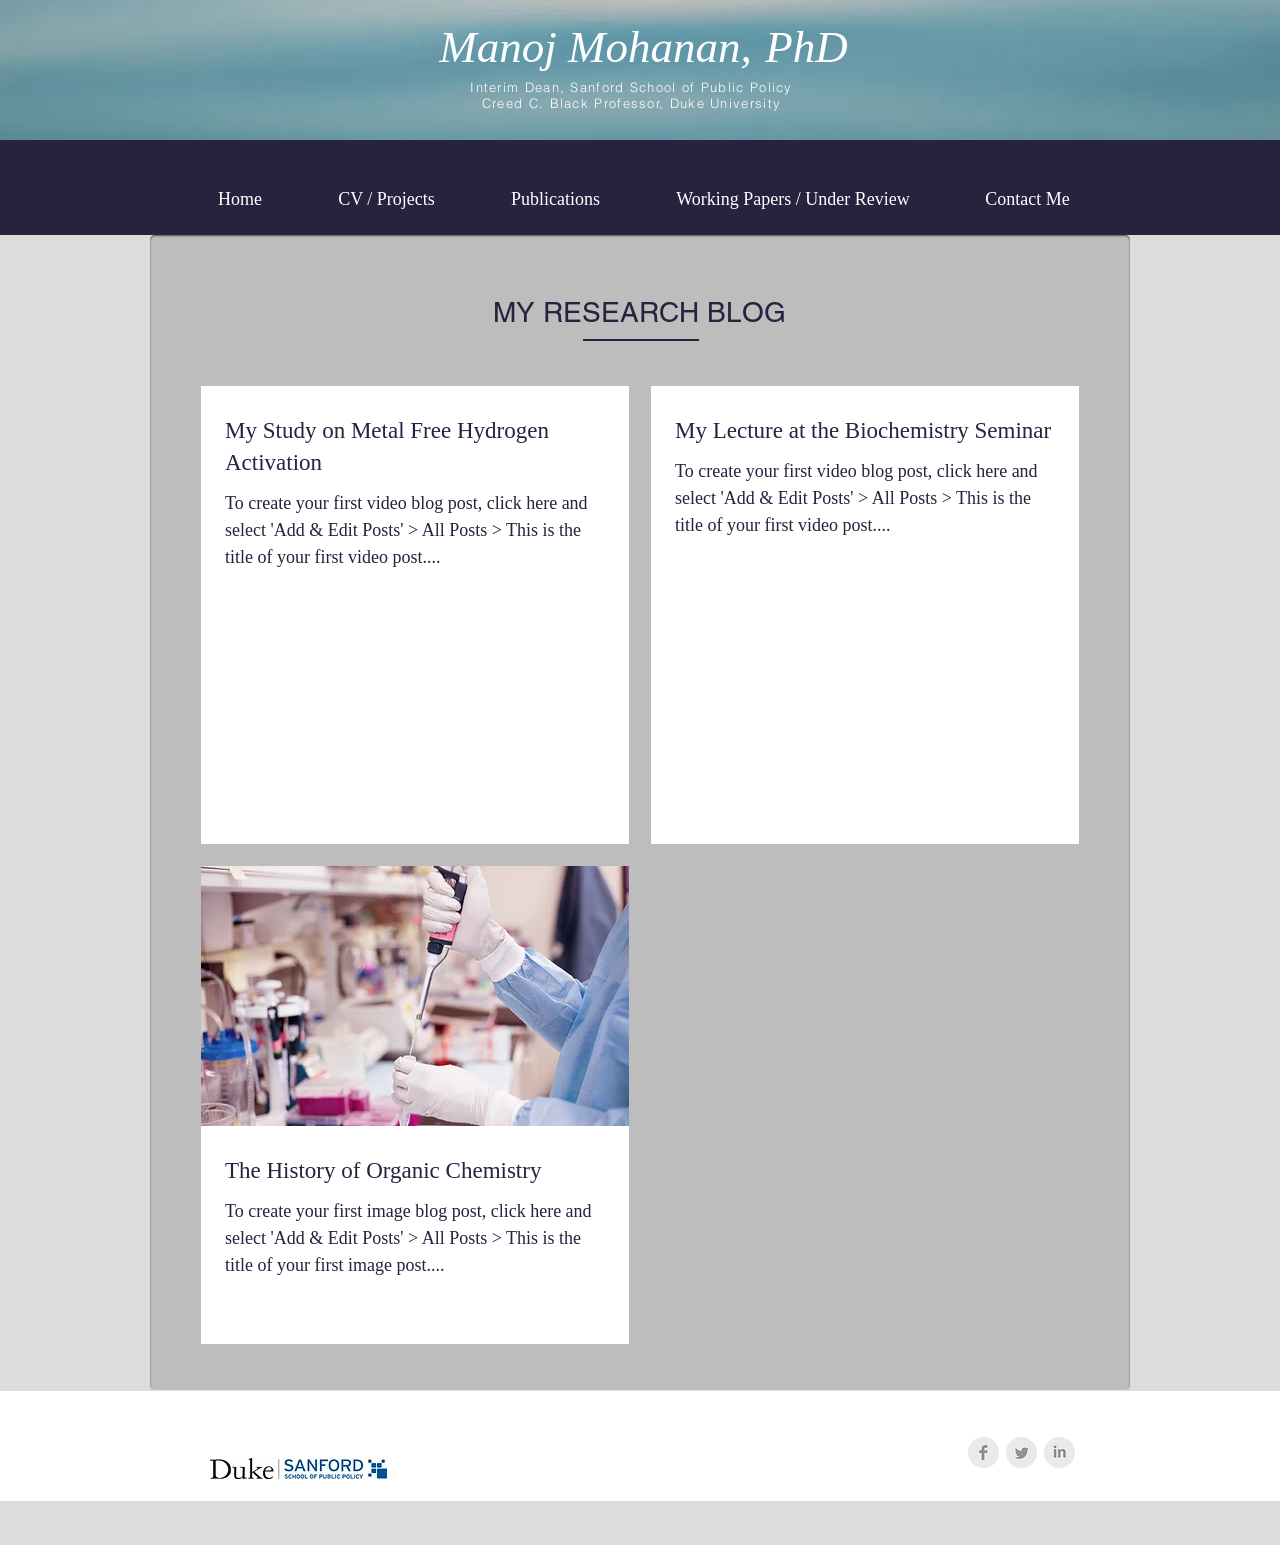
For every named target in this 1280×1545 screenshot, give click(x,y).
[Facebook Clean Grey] (983, 1452)
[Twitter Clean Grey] (1021, 1452)
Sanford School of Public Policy (681, 87)
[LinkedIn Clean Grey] (1059, 1452)
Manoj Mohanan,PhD (643, 47)
